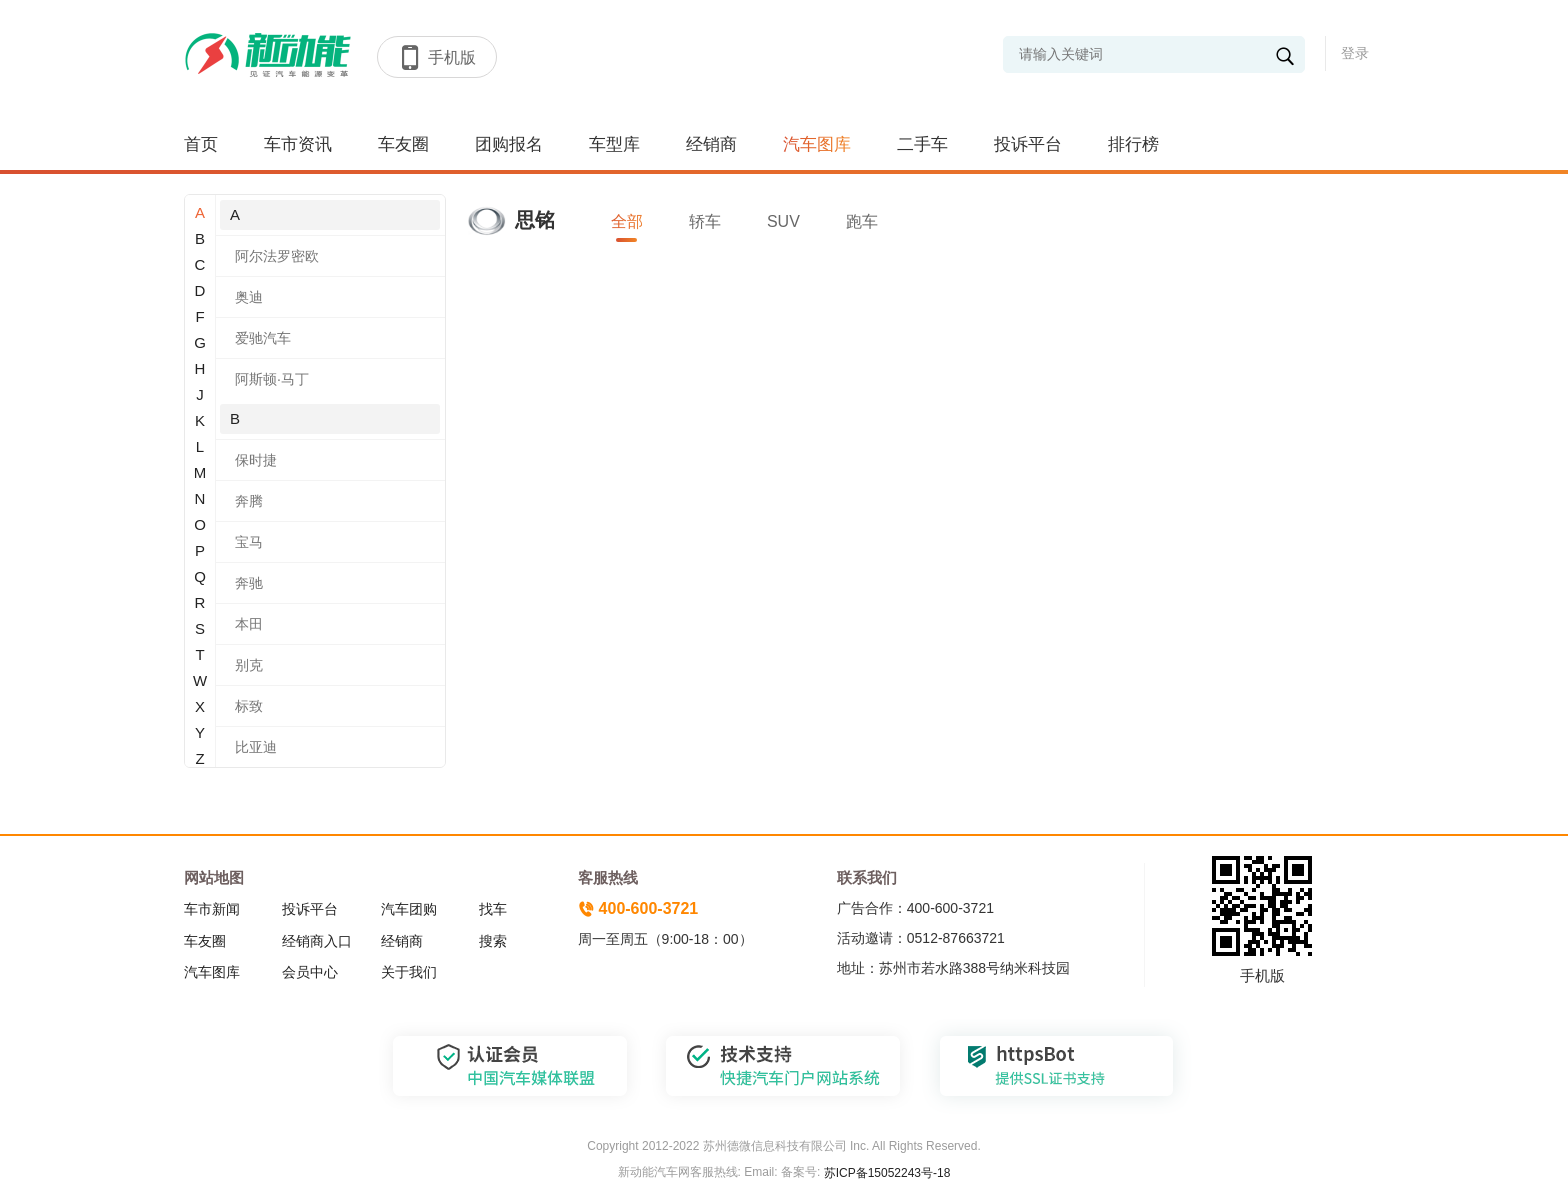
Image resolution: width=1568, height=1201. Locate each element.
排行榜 (1133, 144)
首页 (201, 144)
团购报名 (509, 144)
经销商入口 (317, 941)
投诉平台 (1028, 144)
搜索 (493, 941)
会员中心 (310, 972)
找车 (493, 909)
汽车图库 (817, 144)
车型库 (614, 144)
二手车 (922, 144)
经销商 (711, 144)
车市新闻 (212, 909)
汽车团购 (409, 909)
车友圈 (403, 144)
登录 (1355, 53)
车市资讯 (298, 144)
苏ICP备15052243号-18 (885, 1173)
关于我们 (409, 972)
